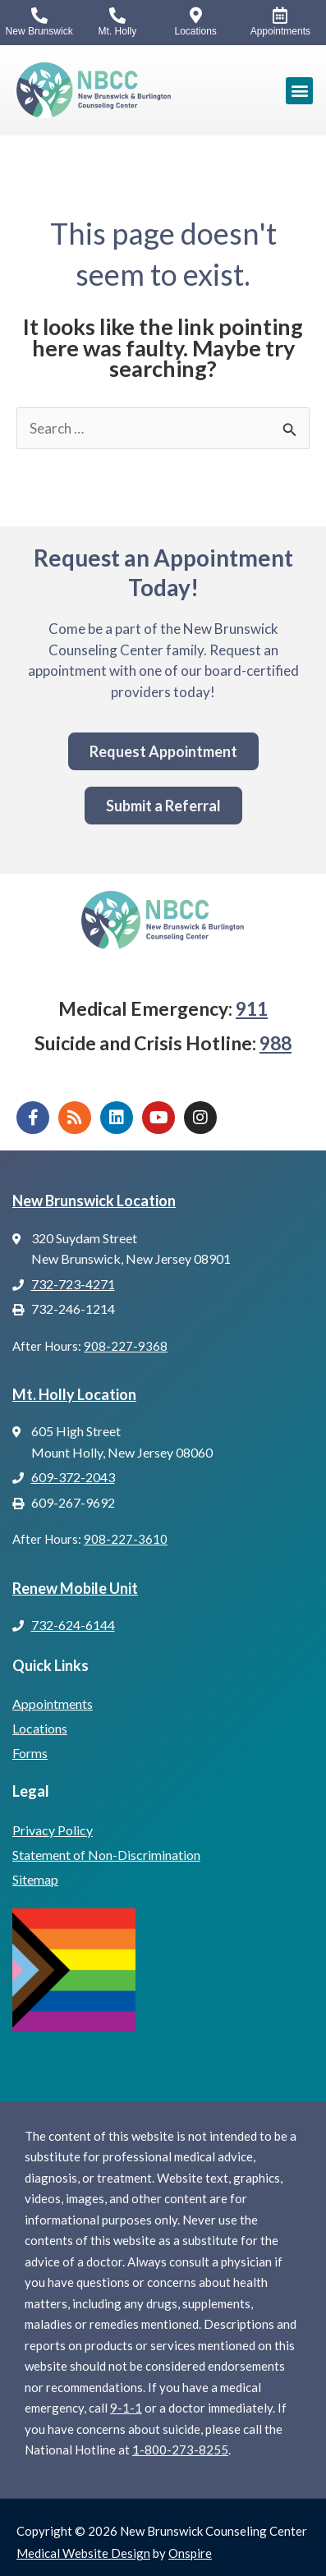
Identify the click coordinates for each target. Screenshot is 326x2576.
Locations (39, 1728)
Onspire (190, 2553)
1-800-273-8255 (180, 2449)
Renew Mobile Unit (75, 1588)
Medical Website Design (83, 2553)
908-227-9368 (126, 1346)
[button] (299, 90)
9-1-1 (126, 2407)
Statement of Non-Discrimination (106, 1854)
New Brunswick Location (94, 1201)
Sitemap (35, 1879)
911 (252, 1008)
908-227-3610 (126, 1538)
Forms (30, 1753)
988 (275, 1042)
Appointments (52, 1703)
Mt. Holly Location (74, 1394)
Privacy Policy (52, 1830)
